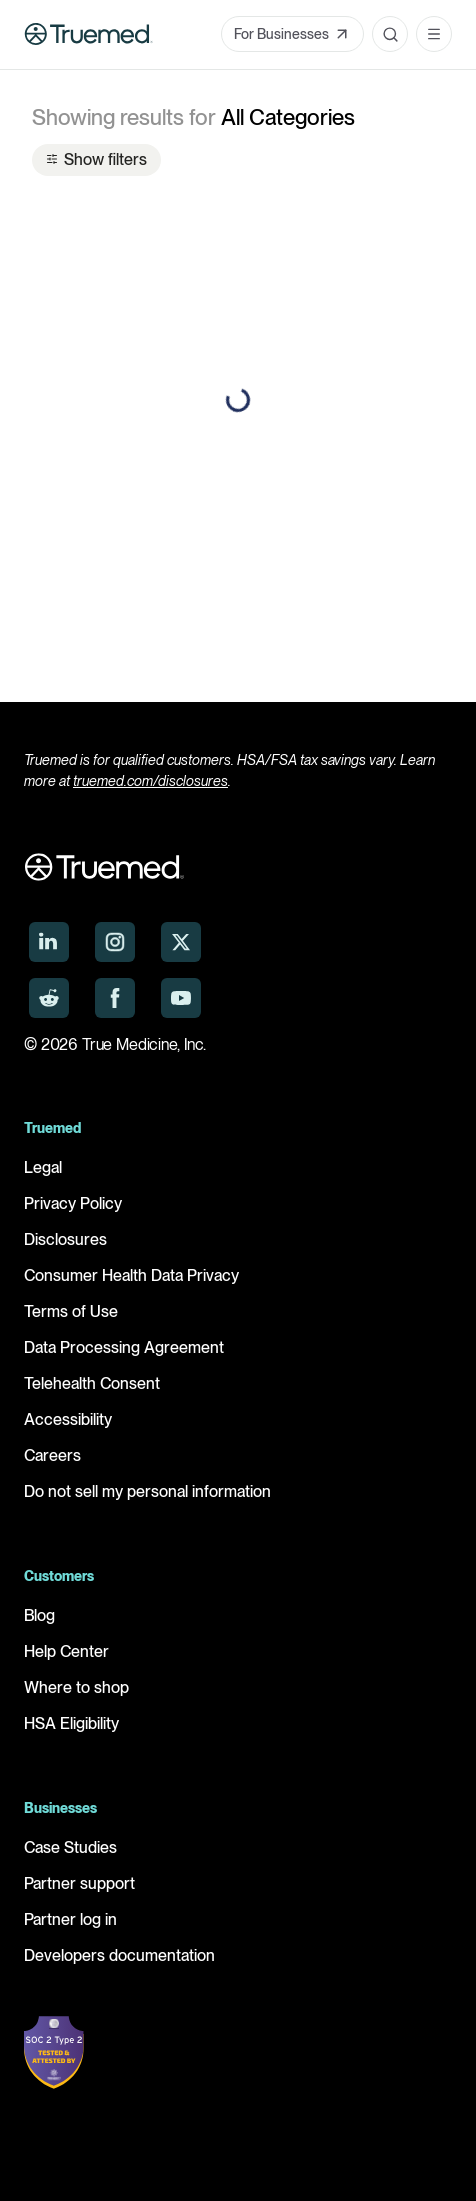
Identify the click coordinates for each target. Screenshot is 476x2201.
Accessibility (68, 1419)
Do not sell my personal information (147, 1491)
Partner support (79, 1883)
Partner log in (70, 1919)
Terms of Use (71, 1311)
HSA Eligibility (71, 1723)
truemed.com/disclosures (150, 781)
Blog (39, 1615)
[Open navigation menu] (434, 34)
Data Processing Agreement (124, 1347)
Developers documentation (119, 1955)
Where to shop (76, 1687)
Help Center (66, 1651)
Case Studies (70, 1847)
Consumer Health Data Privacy (131, 1275)
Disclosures (65, 1239)
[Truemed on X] (181, 942)
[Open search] (390, 34)
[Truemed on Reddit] (49, 998)
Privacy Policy (73, 1203)
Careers (52, 1455)
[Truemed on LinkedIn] (49, 942)
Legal (43, 1167)
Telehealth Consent (92, 1383)
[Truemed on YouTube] (181, 998)
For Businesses (292, 34)
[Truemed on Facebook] (115, 998)
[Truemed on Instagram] (115, 942)
